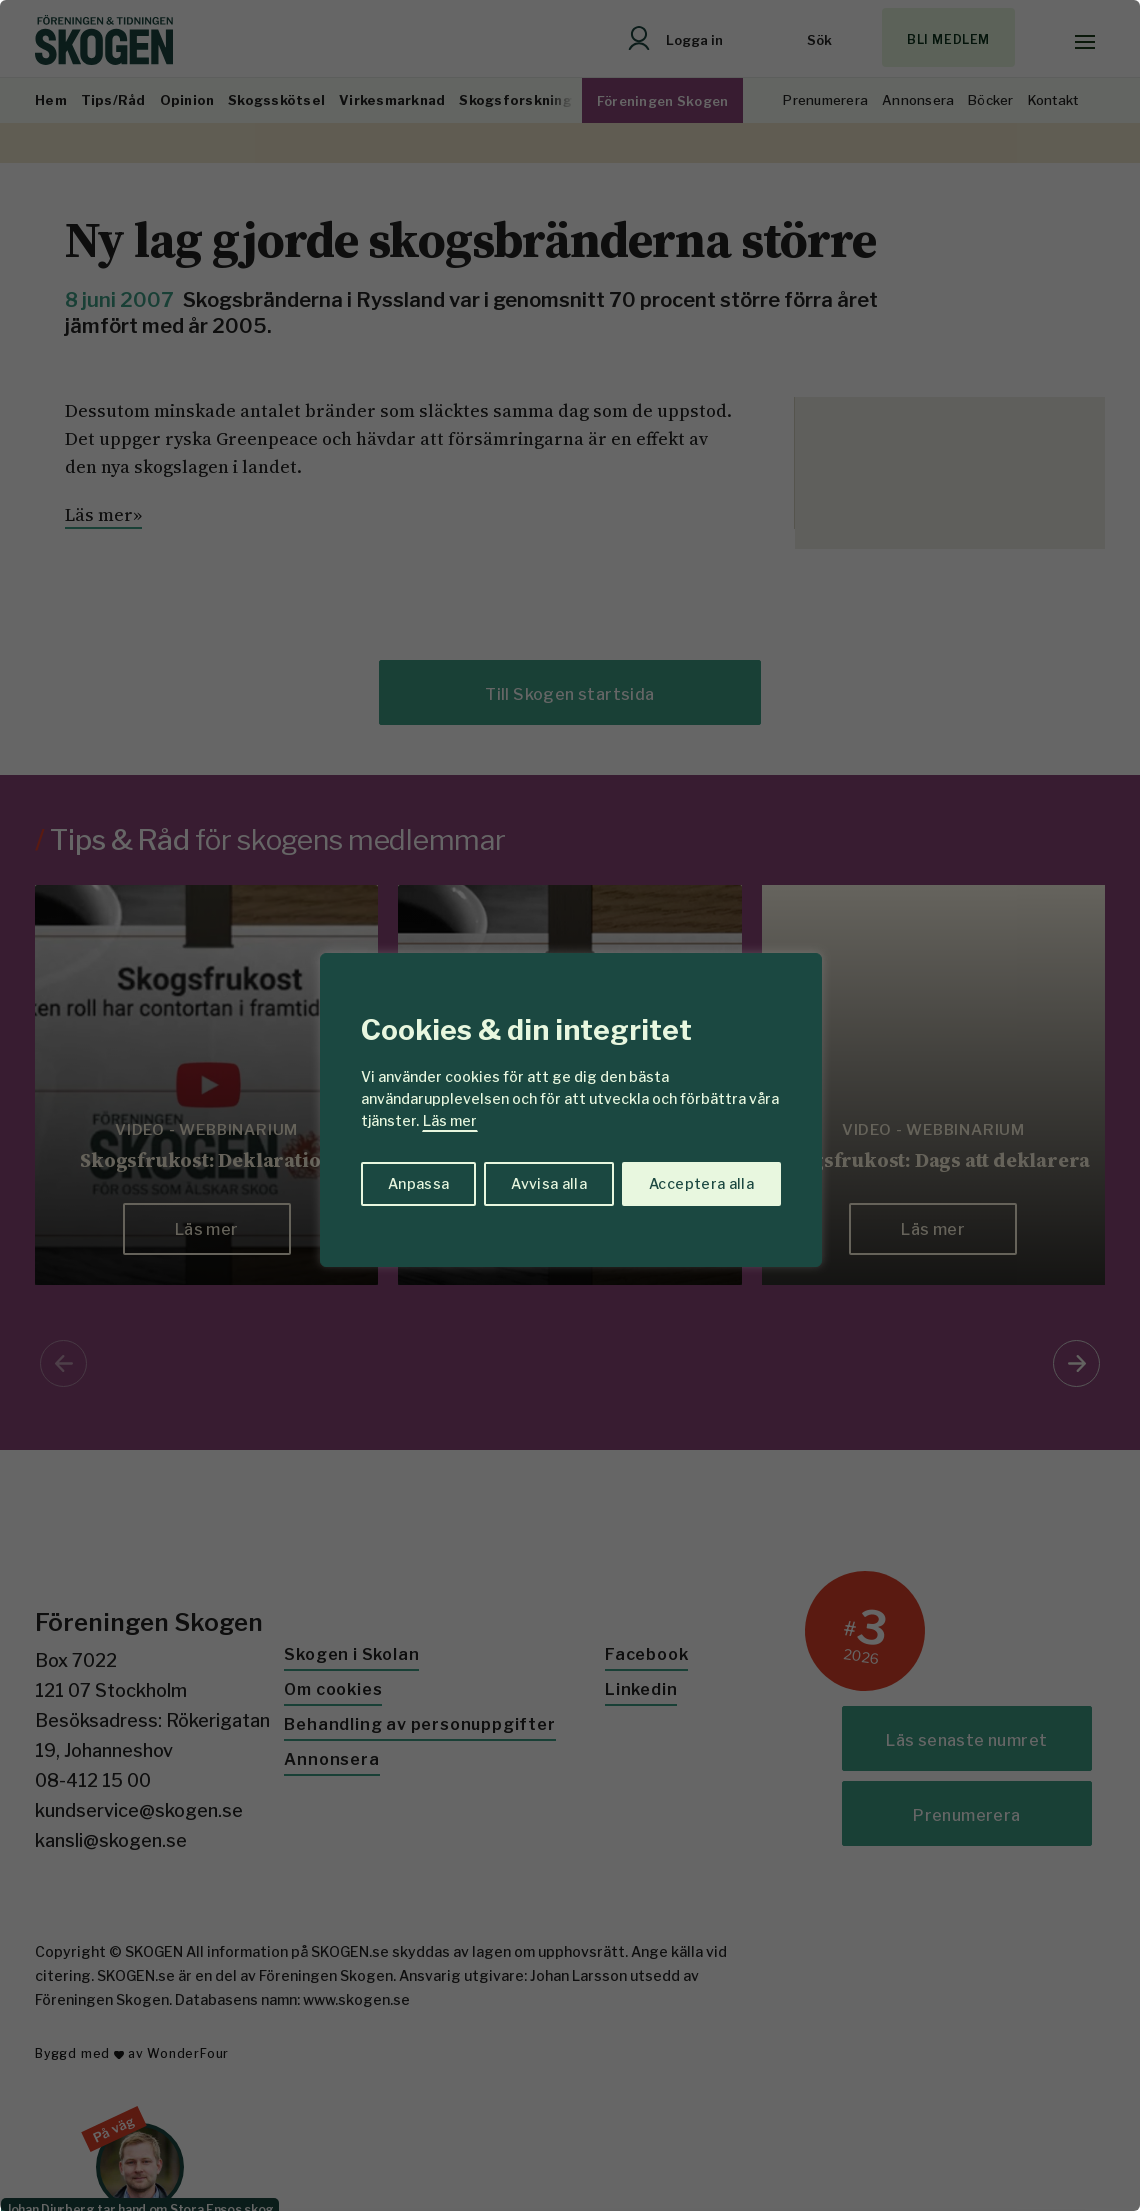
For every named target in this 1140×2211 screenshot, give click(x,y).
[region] (570, 1105)
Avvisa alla (549, 1183)
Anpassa (418, 1183)
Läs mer (450, 1120)
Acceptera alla (701, 1183)
